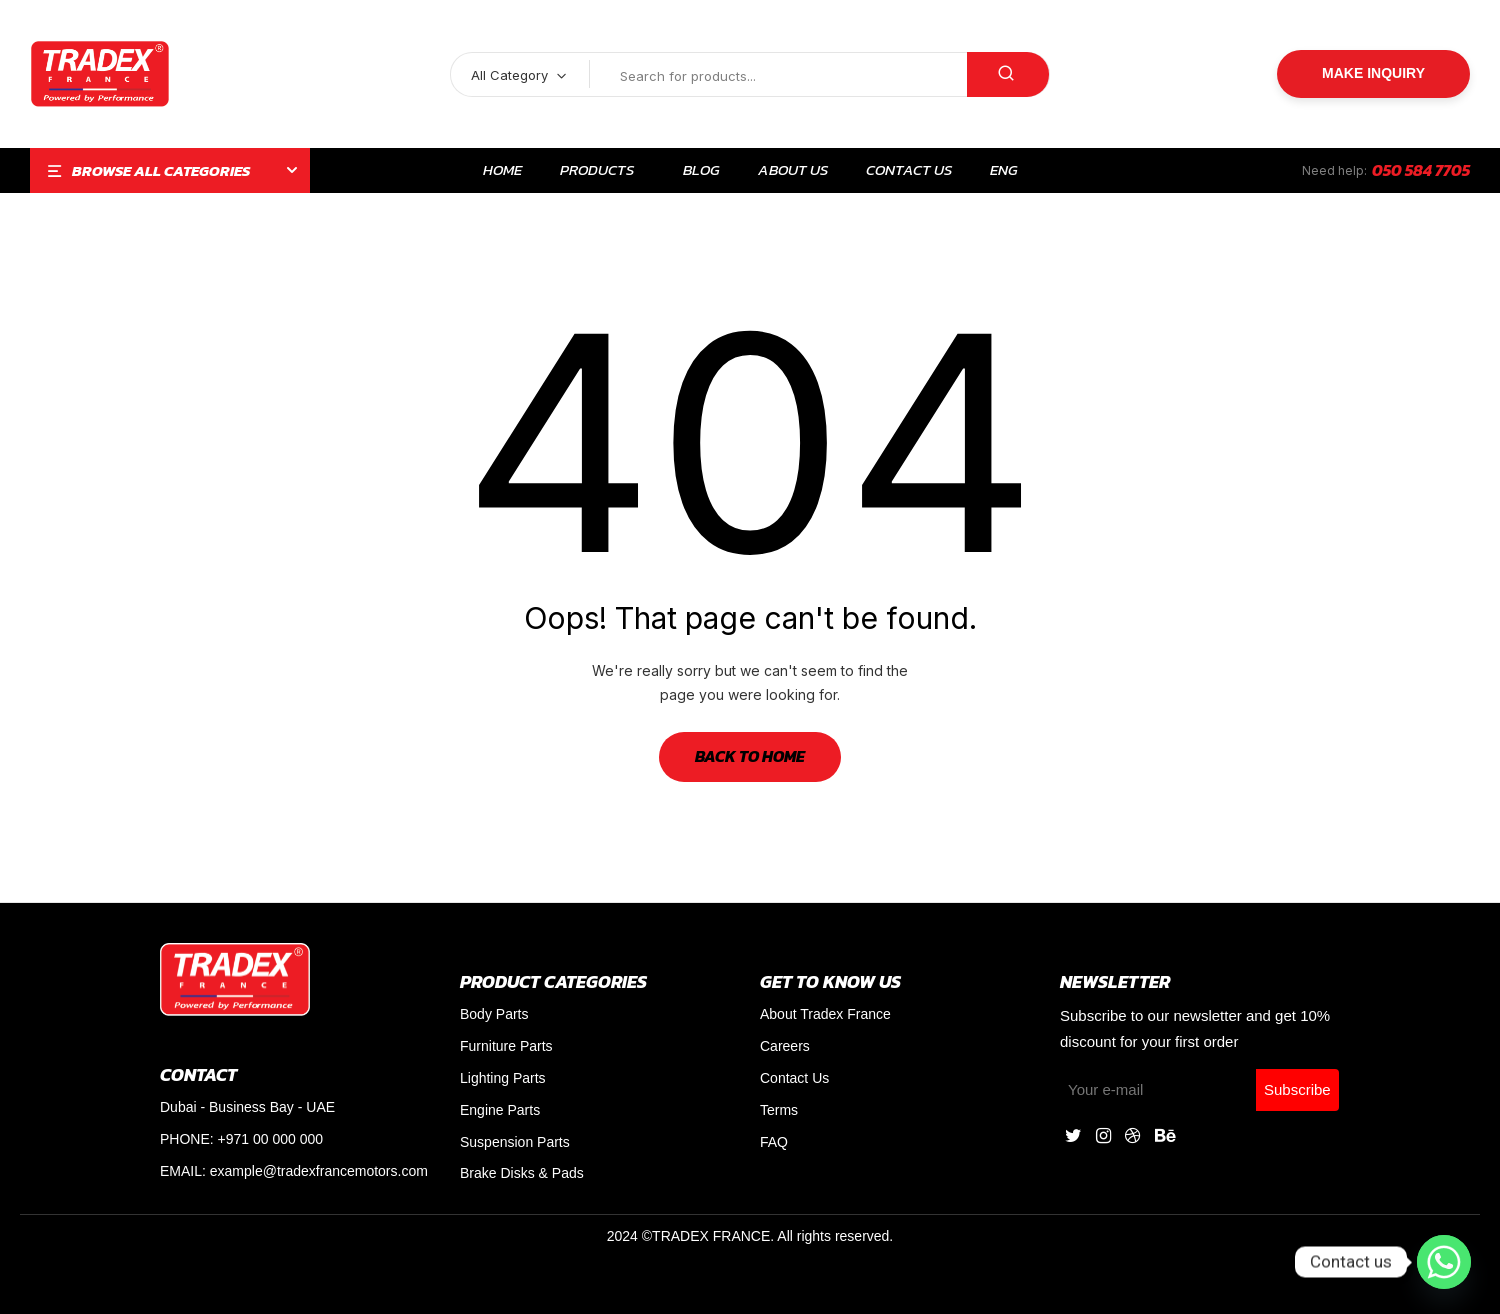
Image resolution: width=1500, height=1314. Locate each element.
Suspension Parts (515, 1142)
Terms (779, 1110)
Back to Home (750, 756)
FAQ (774, 1142)
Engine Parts (500, 1110)
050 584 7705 (1421, 170)
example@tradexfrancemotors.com (319, 1171)
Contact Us (794, 1078)
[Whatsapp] (1444, 1262)
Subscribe (1297, 1089)
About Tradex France (825, 1014)
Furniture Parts (506, 1046)
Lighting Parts (503, 1078)
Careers (785, 1046)
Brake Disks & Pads (522, 1173)
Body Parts (494, 1014)
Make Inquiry (1373, 73)
